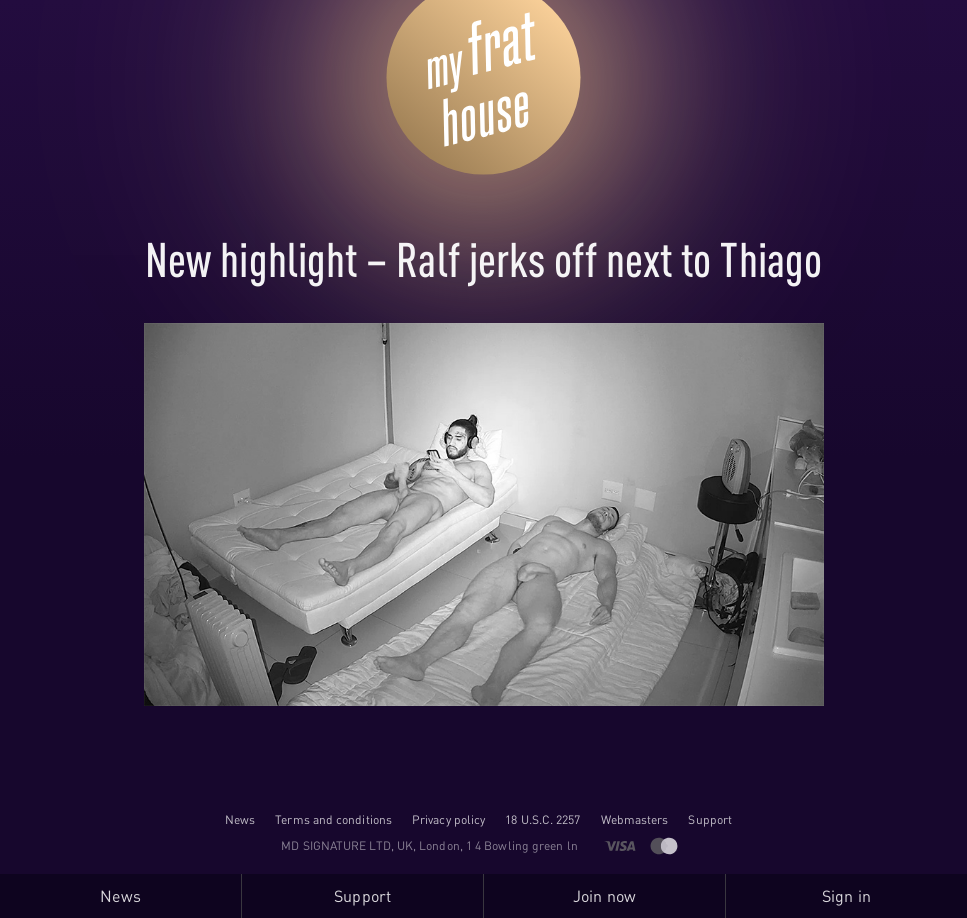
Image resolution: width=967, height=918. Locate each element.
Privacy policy (448, 819)
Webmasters (635, 819)
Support (710, 819)
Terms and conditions (333, 819)
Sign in (846, 896)
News (240, 819)
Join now (604, 896)
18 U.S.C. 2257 (542, 819)
